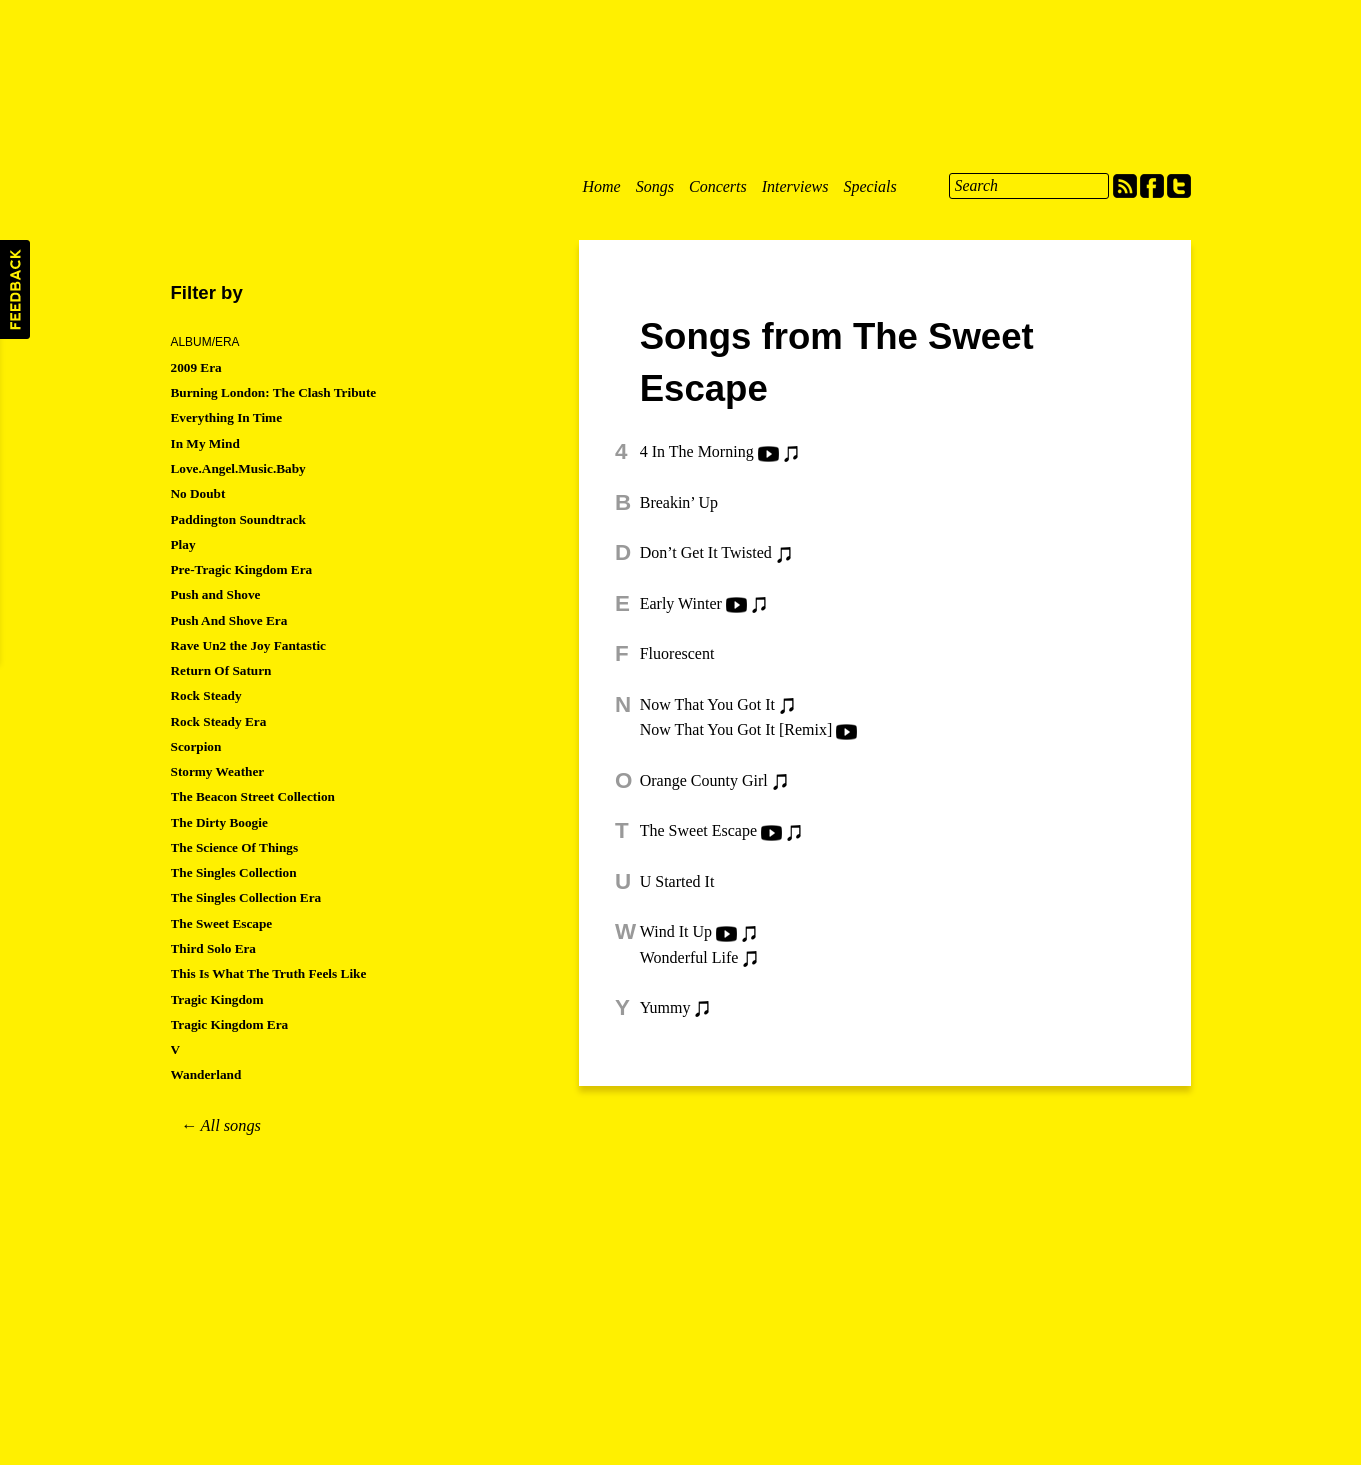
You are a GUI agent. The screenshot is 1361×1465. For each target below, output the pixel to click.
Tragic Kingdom (217, 999)
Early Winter (681, 603)
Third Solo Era (214, 948)
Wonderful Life (689, 957)
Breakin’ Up (679, 502)
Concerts (718, 186)
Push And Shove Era (229, 620)
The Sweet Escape (698, 830)
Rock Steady (206, 695)
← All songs (221, 1125)
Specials (869, 186)
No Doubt (198, 493)
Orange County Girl (704, 780)
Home (602, 186)
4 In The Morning (697, 451)
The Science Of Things (235, 847)
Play (183, 544)
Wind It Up (676, 931)
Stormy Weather (218, 771)
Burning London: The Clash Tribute (274, 392)
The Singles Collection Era (246, 897)
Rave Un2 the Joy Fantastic (249, 645)
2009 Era (196, 367)
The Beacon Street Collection (253, 796)
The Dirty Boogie (219, 822)
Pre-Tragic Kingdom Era (242, 569)
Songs (655, 186)
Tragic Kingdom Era (230, 1024)
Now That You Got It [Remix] (736, 729)
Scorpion (196, 746)
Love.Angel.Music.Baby (238, 468)
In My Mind (205, 443)
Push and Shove (216, 594)
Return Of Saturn (221, 670)
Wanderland (206, 1074)
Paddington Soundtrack (238, 519)
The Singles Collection (234, 872)
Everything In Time (227, 417)
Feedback (15, 289)
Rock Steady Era (219, 721)
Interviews (795, 186)
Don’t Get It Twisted (706, 552)
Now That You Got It (707, 704)
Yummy (665, 1007)
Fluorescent (677, 653)
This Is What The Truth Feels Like (269, 973)
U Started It (677, 881)
